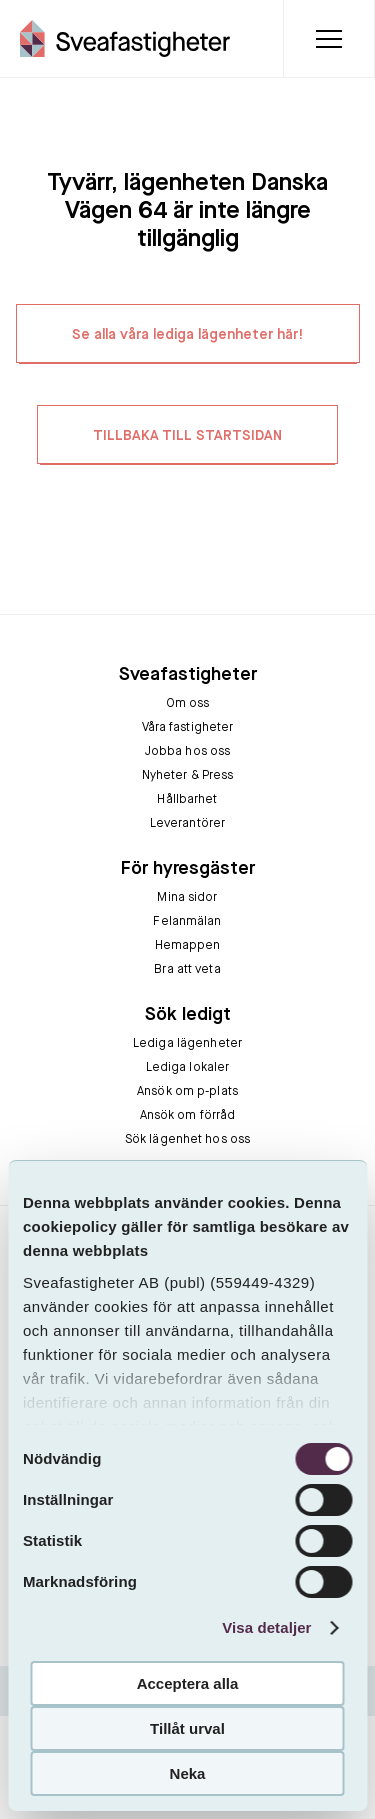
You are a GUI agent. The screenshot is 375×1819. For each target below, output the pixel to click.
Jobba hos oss (188, 752)
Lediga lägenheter (187, 1044)
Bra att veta (187, 970)
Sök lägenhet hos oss (187, 1140)
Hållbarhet (187, 800)
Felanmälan (187, 922)
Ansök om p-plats (187, 1092)
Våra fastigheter (188, 728)
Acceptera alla (188, 1683)
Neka (188, 1773)
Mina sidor (187, 898)
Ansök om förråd (188, 1116)
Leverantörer (187, 824)
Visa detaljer (266, 1627)
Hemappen (188, 946)
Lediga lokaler (188, 1068)
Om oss (188, 704)
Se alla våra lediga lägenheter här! (188, 335)
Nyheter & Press (188, 776)
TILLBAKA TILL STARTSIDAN (187, 436)
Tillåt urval (187, 1728)
